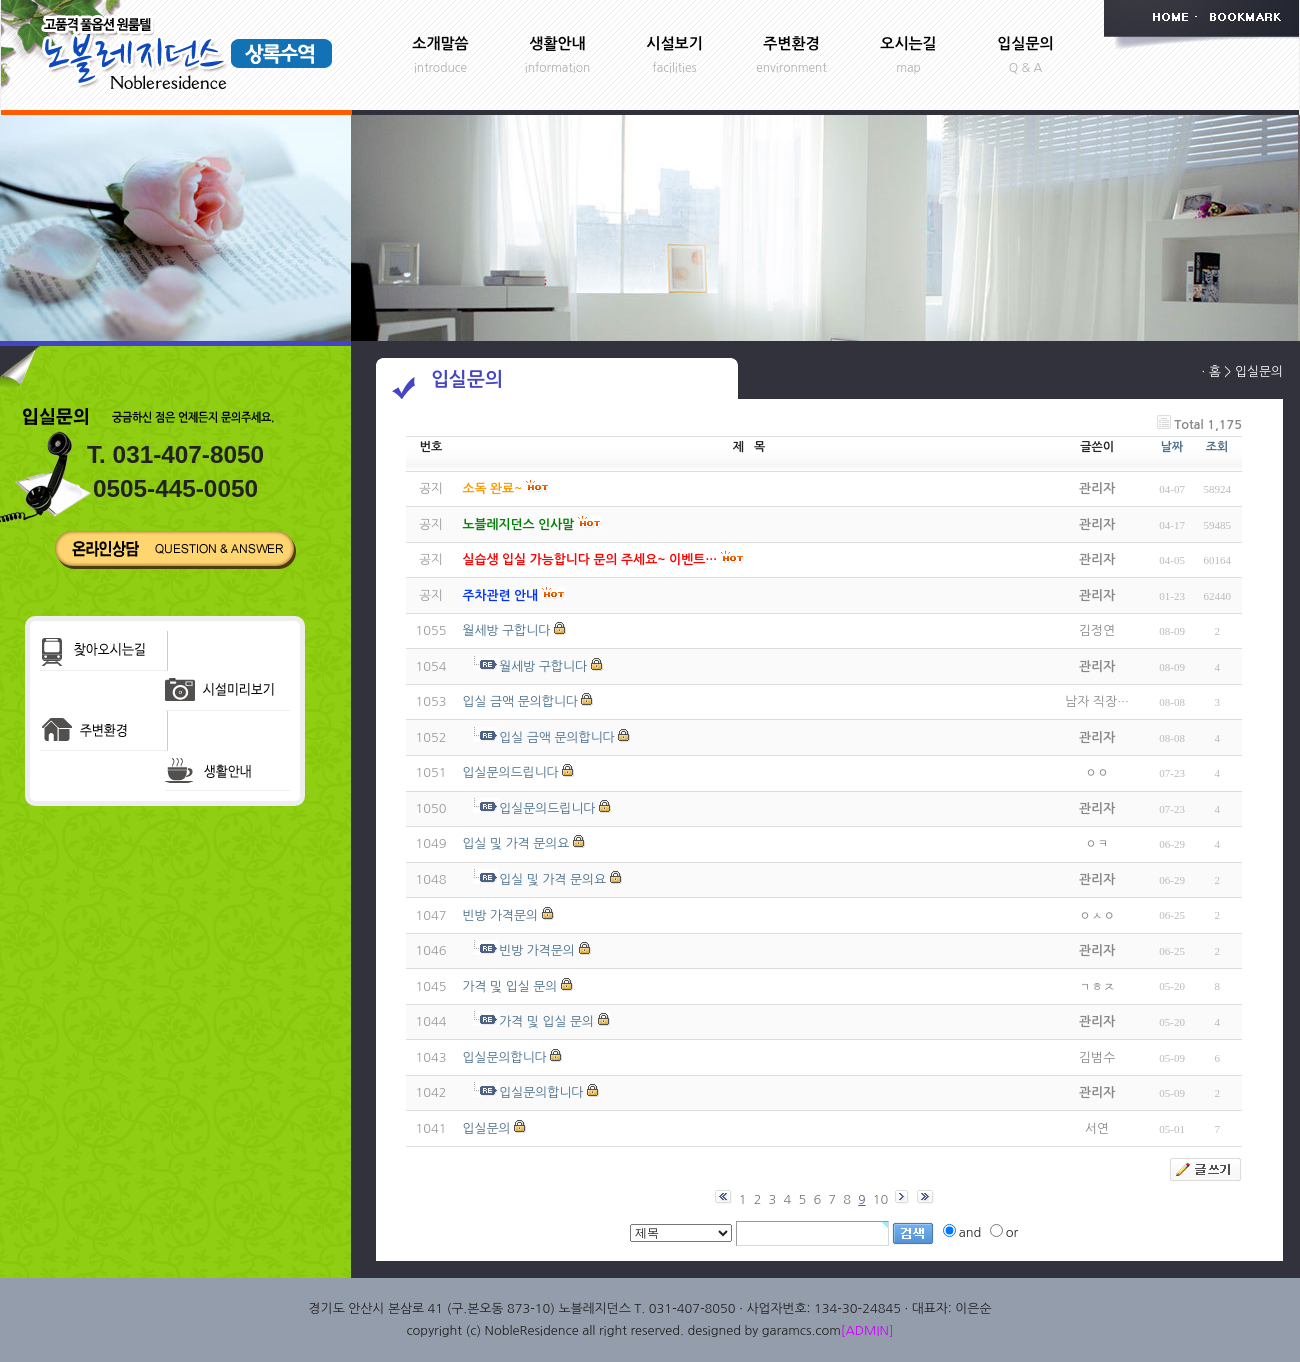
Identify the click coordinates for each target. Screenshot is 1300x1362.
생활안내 (557, 43)
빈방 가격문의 (500, 915)
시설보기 (674, 43)
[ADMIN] (867, 1330)
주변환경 (791, 43)
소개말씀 (440, 43)
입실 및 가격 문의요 (515, 843)
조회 (1217, 447)
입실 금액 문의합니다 (519, 701)
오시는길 (908, 43)
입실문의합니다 (504, 1057)
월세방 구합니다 (506, 630)
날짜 (1172, 447)
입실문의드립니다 (510, 772)
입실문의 (1025, 43)
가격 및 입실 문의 (509, 986)
